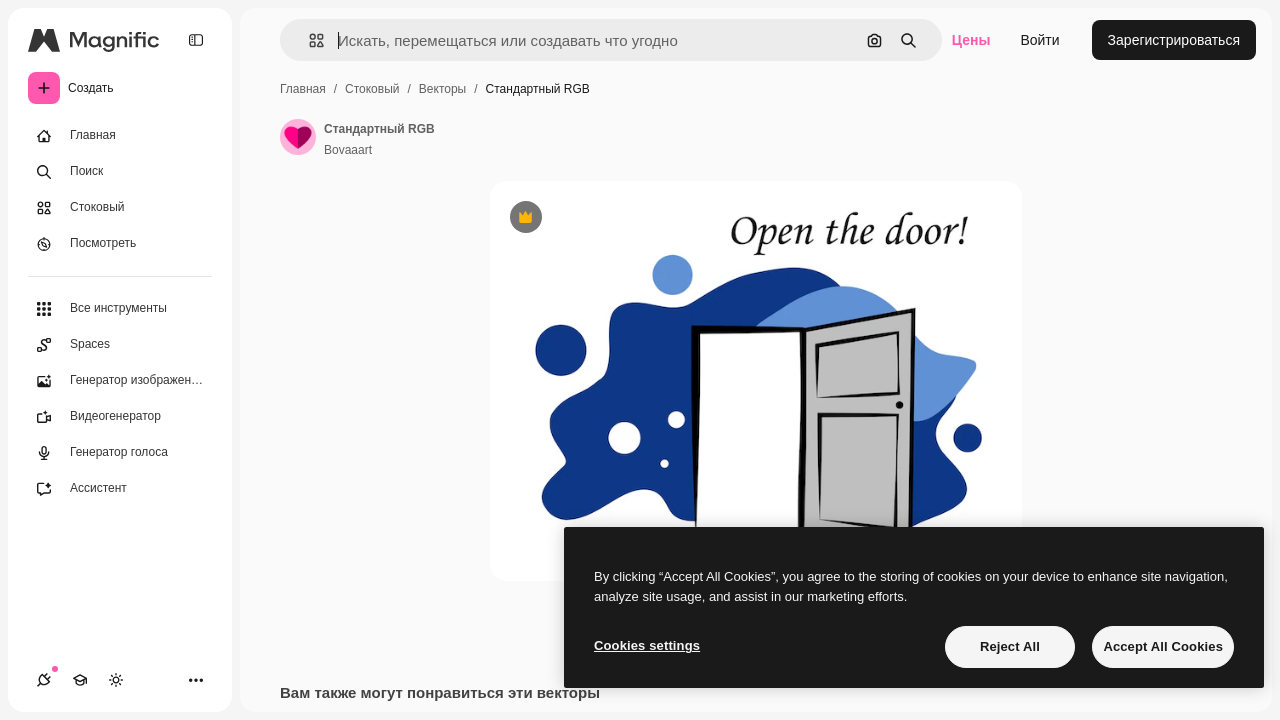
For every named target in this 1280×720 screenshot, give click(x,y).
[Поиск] (120, 172)
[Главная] (120, 136)
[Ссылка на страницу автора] (298, 137)
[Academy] (80, 680)
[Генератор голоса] (120, 453)
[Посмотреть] (120, 244)
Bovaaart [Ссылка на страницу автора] (348, 150)
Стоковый (372, 89)
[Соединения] (44, 680)
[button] (308, 40)
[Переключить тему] (116, 680)
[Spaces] (120, 345)
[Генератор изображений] (120, 381)
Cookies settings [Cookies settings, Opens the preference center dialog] (647, 645)
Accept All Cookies (1163, 646)
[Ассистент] (120, 489)
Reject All (1010, 646)
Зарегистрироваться (1174, 40)
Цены (971, 40)
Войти (1039, 40)
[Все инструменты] (120, 309)
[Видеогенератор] (120, 417)
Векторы (442, 89)
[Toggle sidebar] (196, 40)
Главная (303, 89)
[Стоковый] (120, 208)
